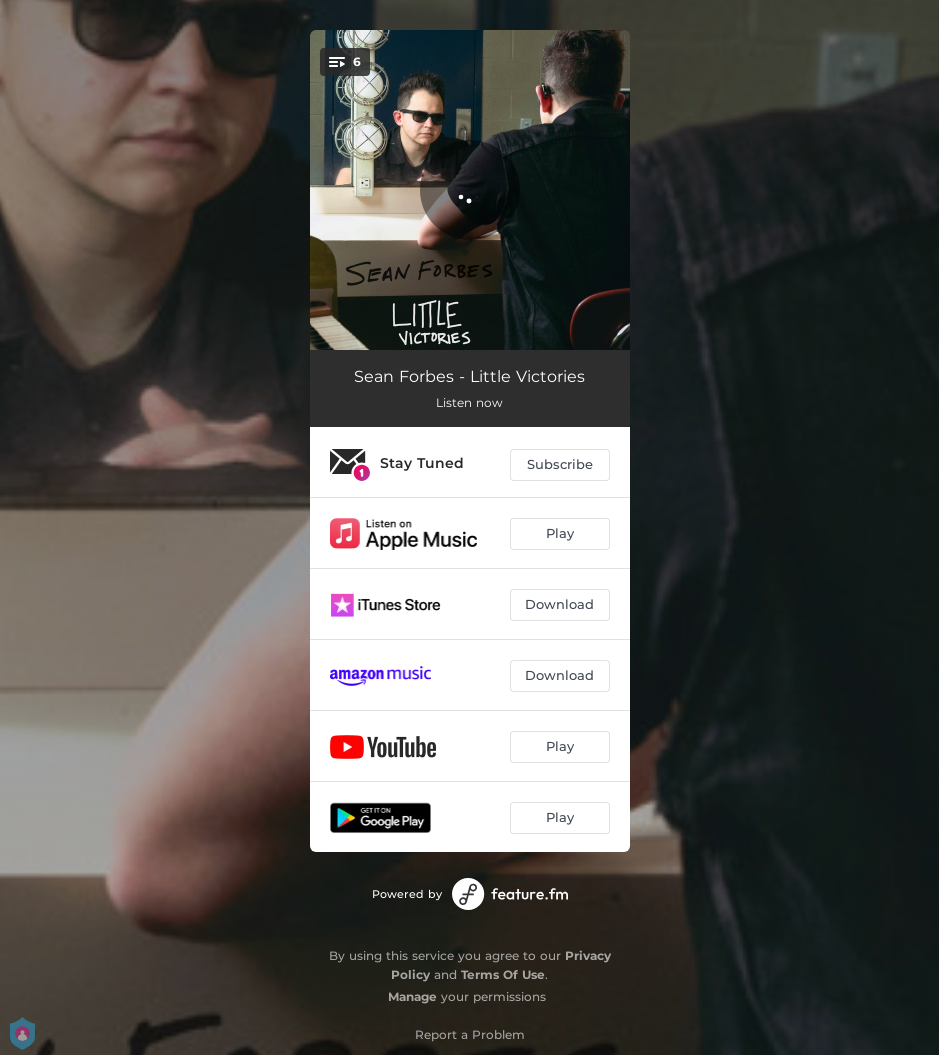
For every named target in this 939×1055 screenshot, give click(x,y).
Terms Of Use (503, 974)
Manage (412, 996)
